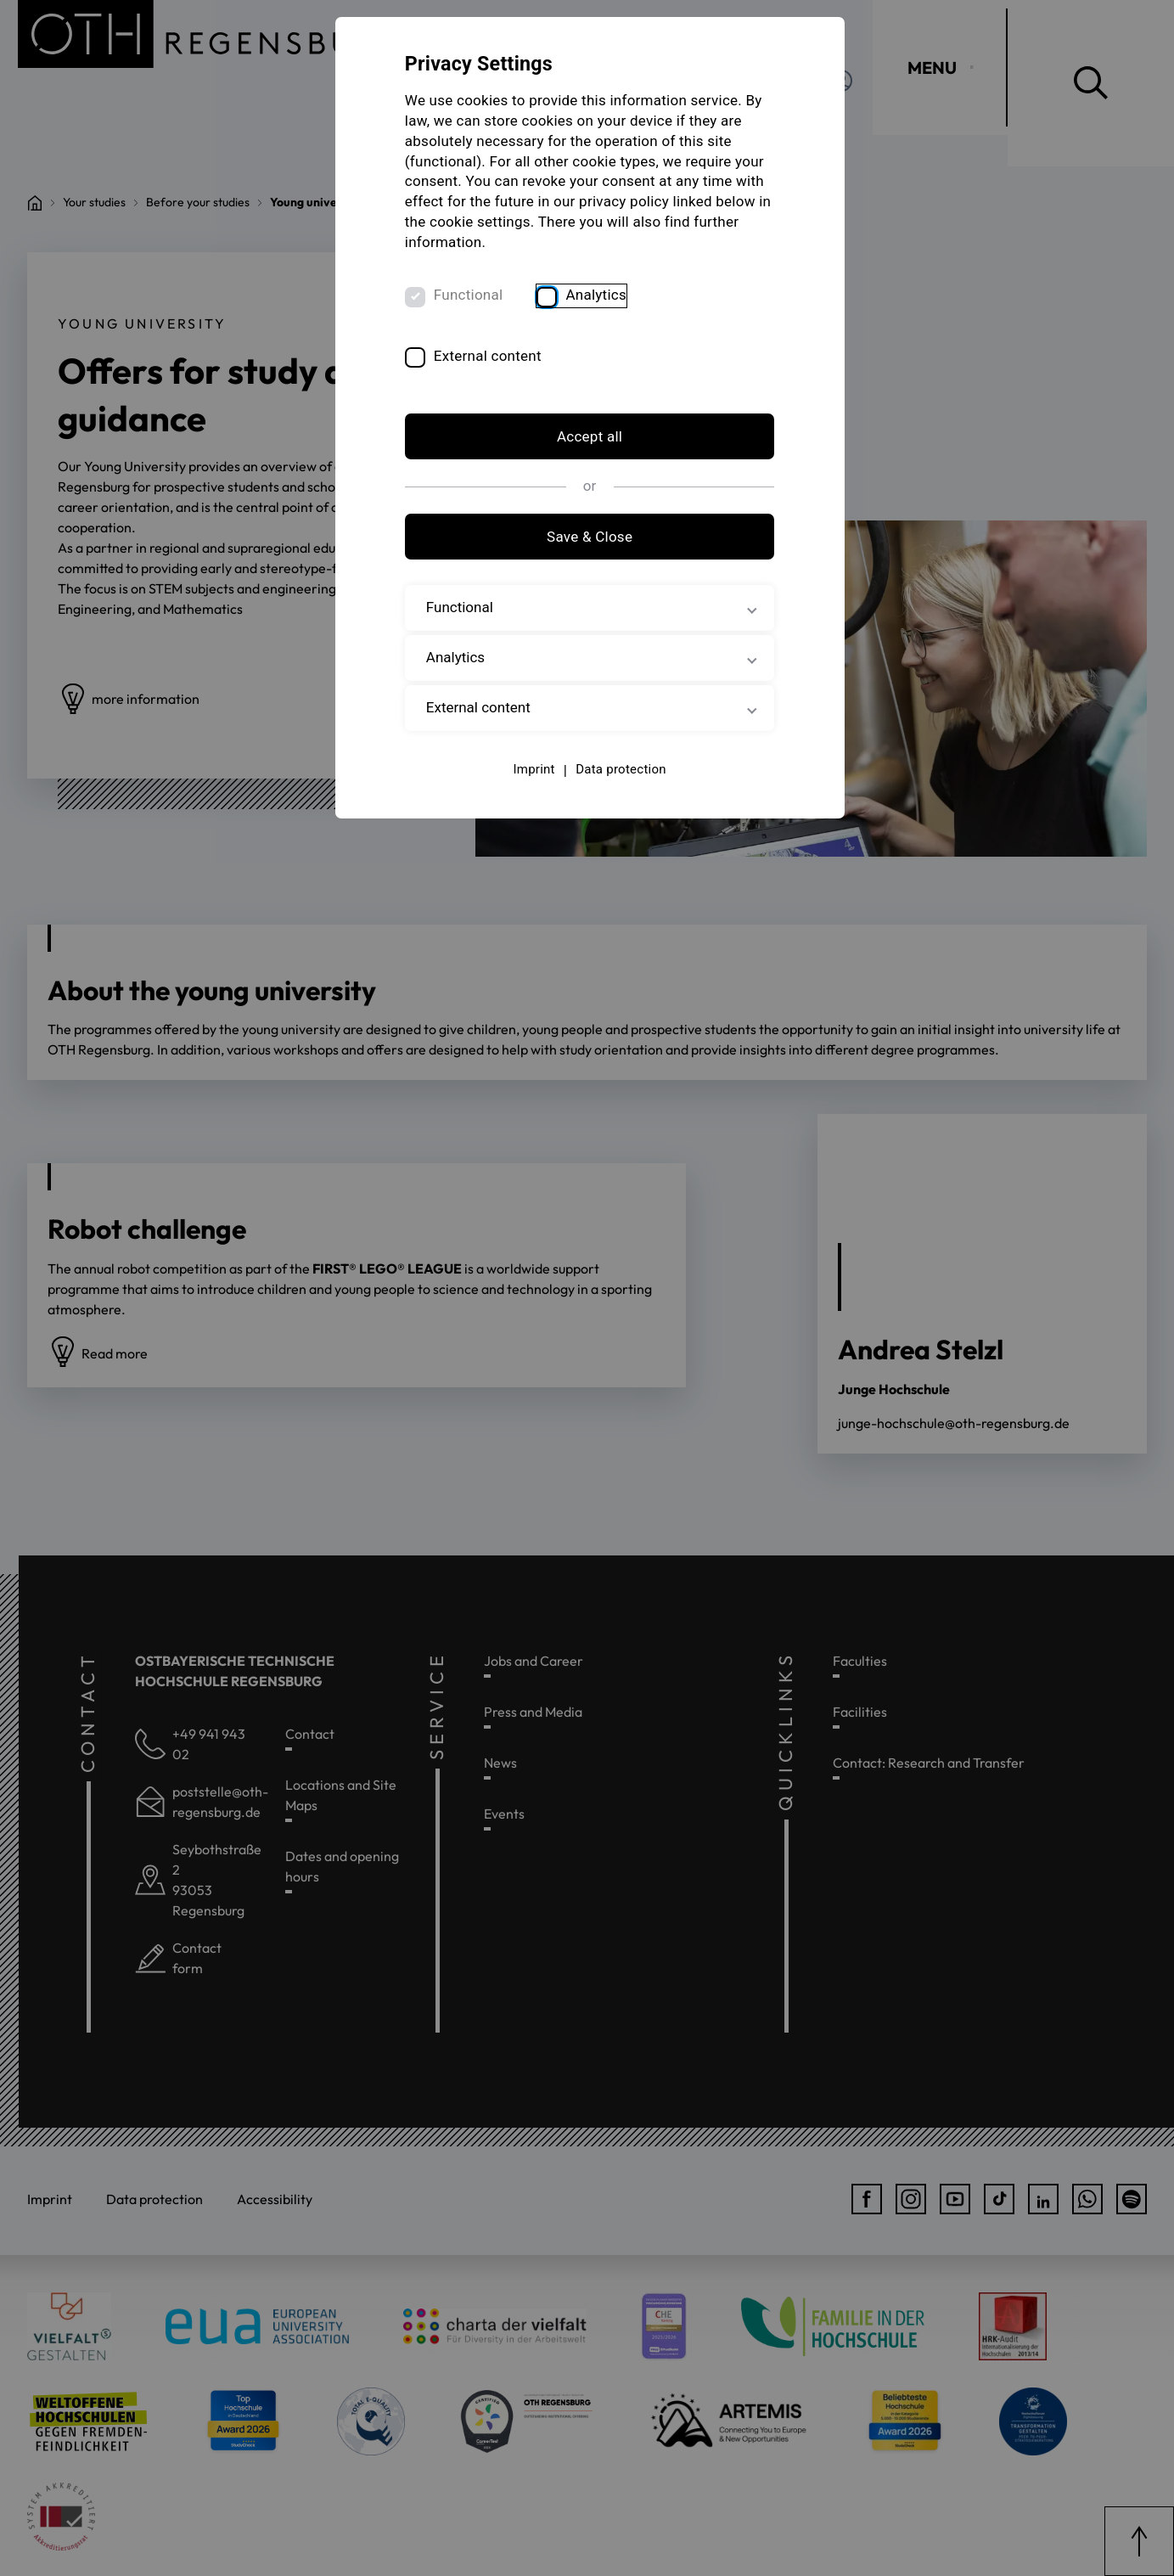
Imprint (531, 771)
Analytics (600, 297)
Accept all (587, 438)
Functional (473, 297)
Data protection (618, 771)
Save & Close (587, 538)
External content (492, 357)
